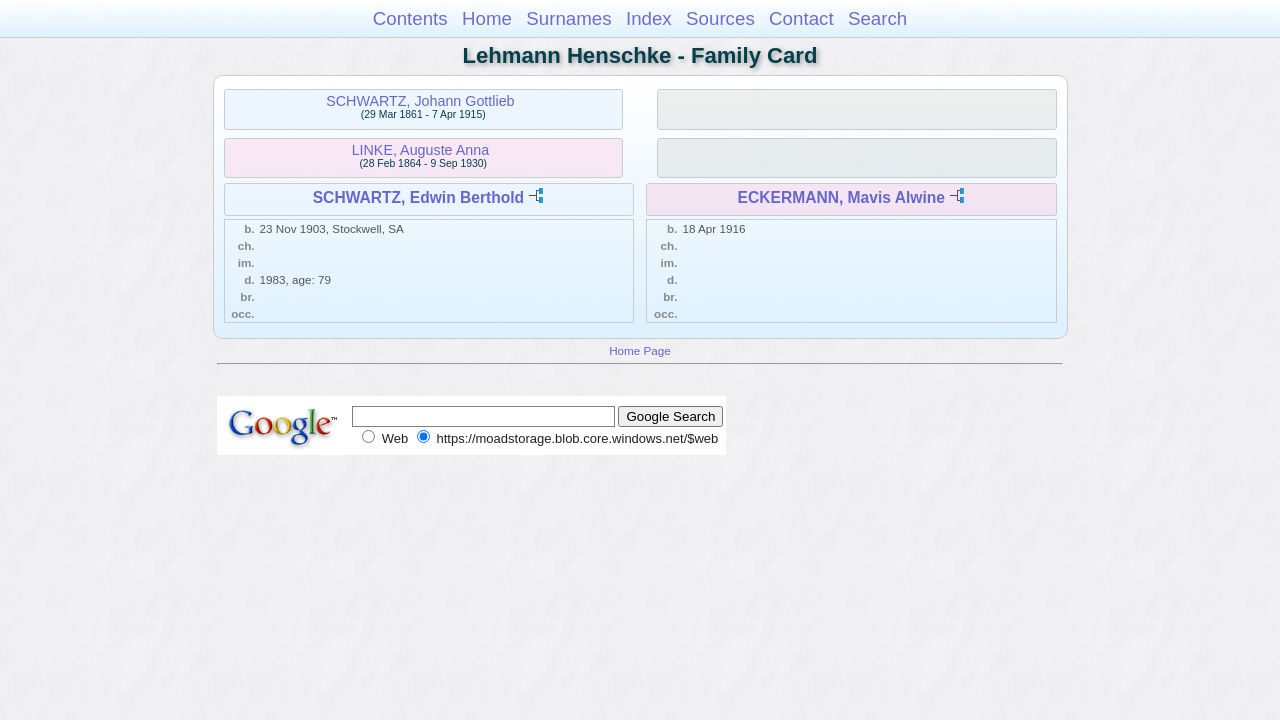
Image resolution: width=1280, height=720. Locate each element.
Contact (801, 18)
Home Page (640, 350)
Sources (720, 18)
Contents (410, 18)
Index (649, 18)
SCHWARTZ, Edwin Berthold (418, 197)
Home (487, 18)
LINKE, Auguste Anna (421, 150)
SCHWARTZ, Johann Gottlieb (420, 101)
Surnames (568, 18)
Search (877, 18)
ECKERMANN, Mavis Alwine (841, 197)
